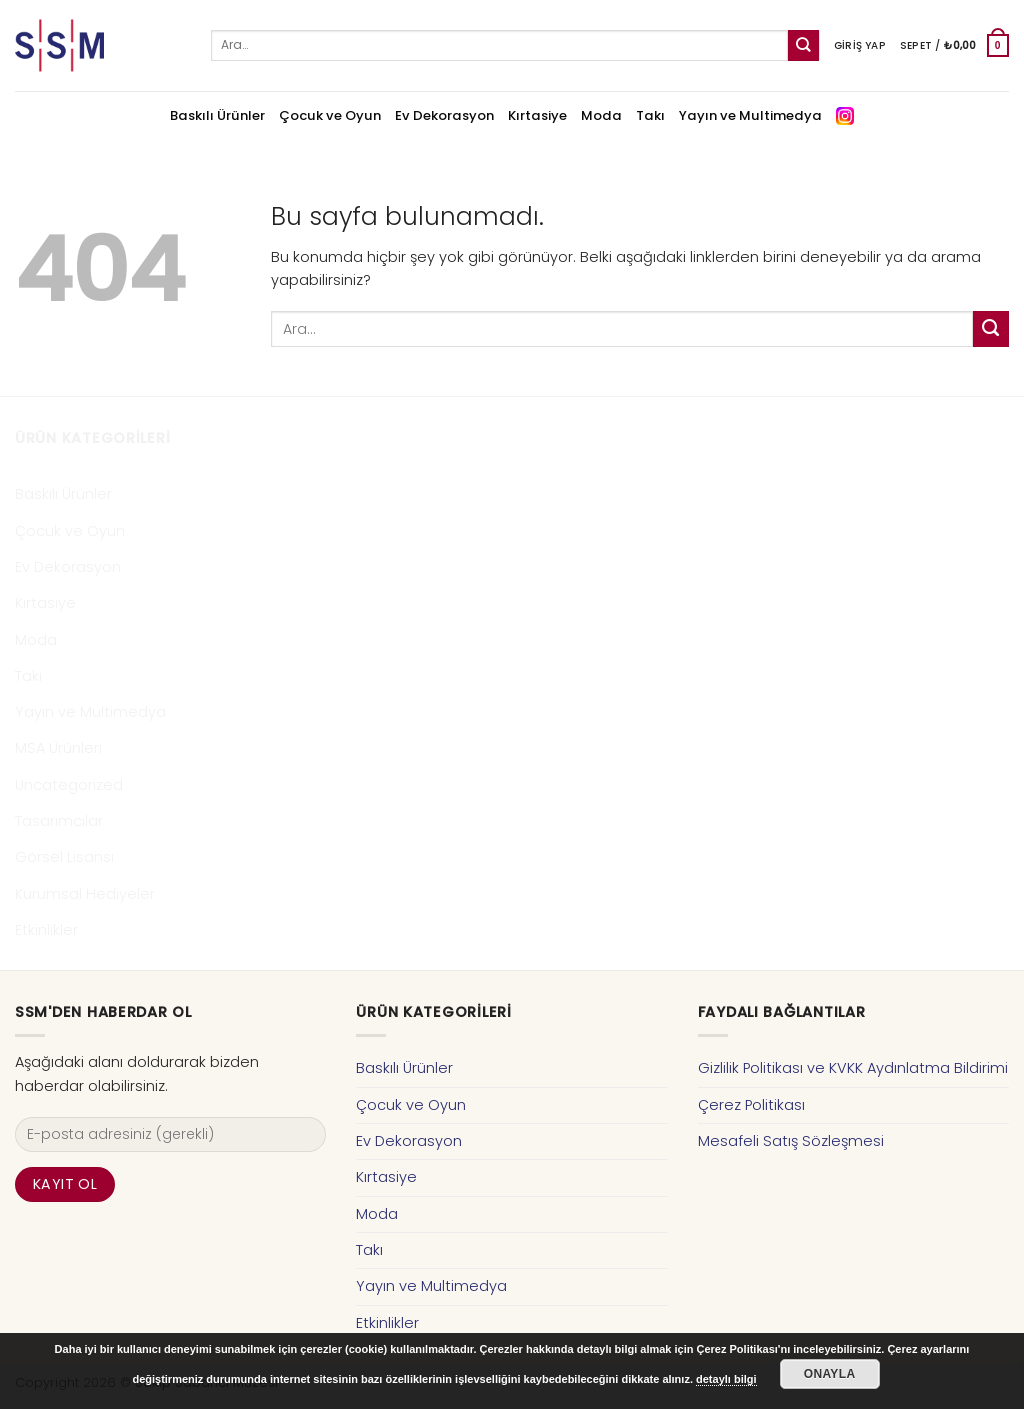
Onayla (830, 1374)
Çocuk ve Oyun (330, 115)
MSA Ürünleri (58, 748)
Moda (601, 115)
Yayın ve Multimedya (750, 115)
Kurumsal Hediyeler (85, 894)
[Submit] (803, 45)
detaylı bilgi (726, 1379)
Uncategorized (69, 785)
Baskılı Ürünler (217, 115)
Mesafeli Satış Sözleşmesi (791, 1141)
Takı (650, 115)
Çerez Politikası (751, 1105)
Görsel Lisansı (64, 857)
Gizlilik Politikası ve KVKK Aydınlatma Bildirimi (853, 1068)
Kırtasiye (537, 115)
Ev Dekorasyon (444, 115)
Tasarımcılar (59, 821)
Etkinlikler (46, 930)
